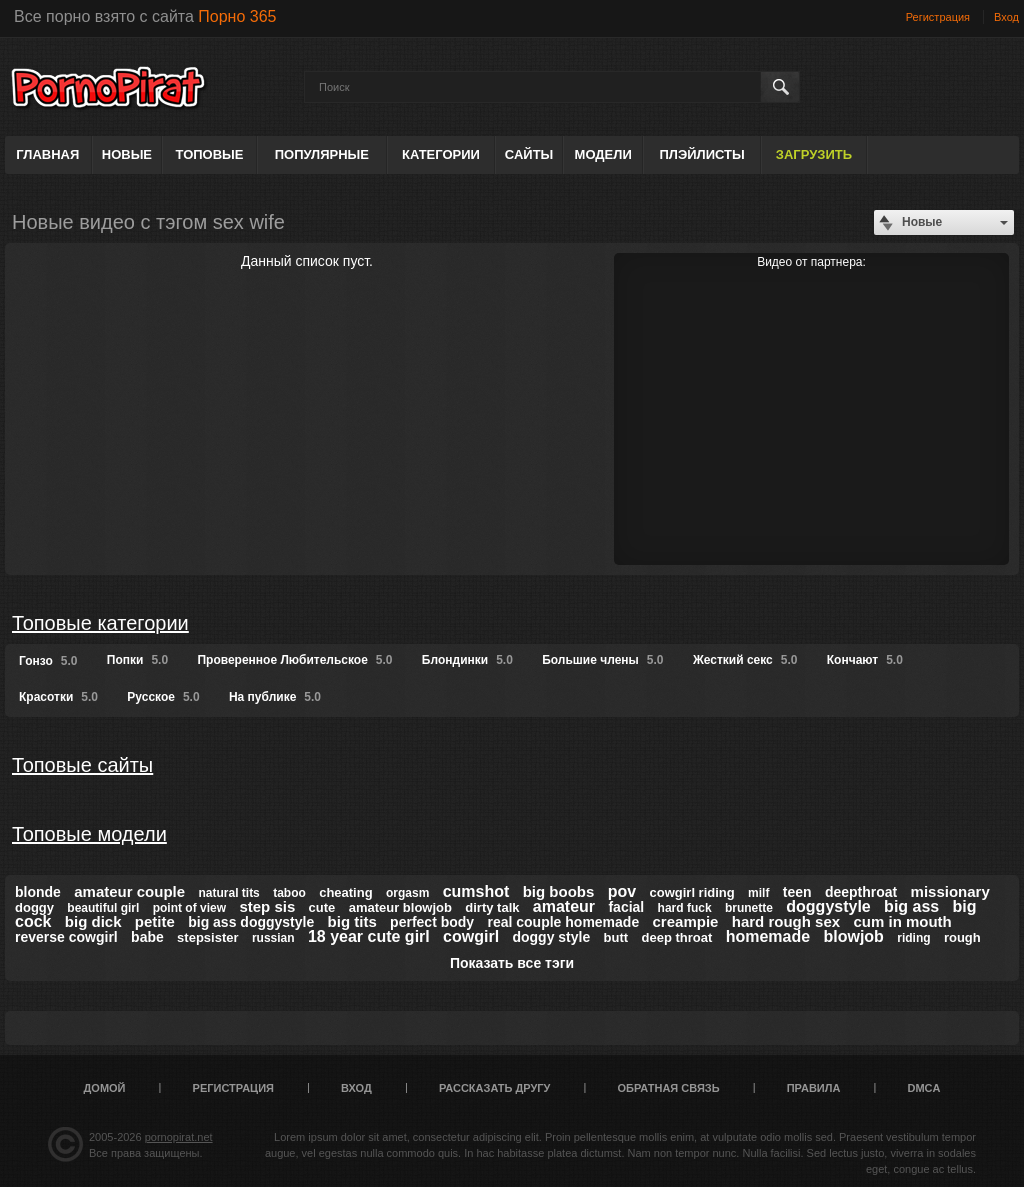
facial (626, 907)
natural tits (228, 893)
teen (797, 892)
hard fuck (685, 908)
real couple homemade (563, 922)
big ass (911, 906)
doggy (34, 907)
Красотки (58, 697)
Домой (105, 1088)
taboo (289, 893)
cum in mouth (902, 921)
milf (758, 893)
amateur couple (129, 891)
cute (322, 907)
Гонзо (48, 661)
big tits (352, 921)
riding (913, 938)
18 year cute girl (369, 936)
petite (155, 921)
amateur (564, 906)
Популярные (322, 154)
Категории (441, 154)
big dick (93, 921)
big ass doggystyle (251, 922)
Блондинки (467, 660)
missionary (950, 891)
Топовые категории (100, 623)
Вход (1006, 17)
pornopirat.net (179, 1137)
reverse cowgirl (66, 937)
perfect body (432, 922)
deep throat (676, 937)
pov (622, 891)
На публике (275, 697)
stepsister (207, 937)
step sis (267, 906)
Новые (127, 154)
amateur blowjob (400, 907)
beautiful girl (103, 908)
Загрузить (814, 154)
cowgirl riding (691, 892)
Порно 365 (237, 16)
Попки (137, 660)
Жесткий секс (745, 660)
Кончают (865, 660)
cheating (345, 892)
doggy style (551, 937)
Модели (603, 154)
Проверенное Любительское (294, 660)
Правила (814, 1088)
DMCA (923, 1088)
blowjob (853, 936)
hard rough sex (786, 921)
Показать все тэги (512, 963)
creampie (686, 921)
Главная (47, 154)
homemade (768, 936)
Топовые (210, 154)
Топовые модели (89, 834)
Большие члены (602, 660)
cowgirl (471, 936)
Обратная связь (669, 1088)
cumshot (476, 891)
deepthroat (861, 892)
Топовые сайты (82, 765)
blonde (38, 892)
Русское (163, 697)
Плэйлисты (701, 154)
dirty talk (492, 907)
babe (147, 937)
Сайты (529, 154)
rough (962, 937)
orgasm (407, 893)
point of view (189, 908)
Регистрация (938, 17)
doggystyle (828, 906)
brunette (749, 908)
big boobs (559, 891)
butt (616, 937)
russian (273, 938)
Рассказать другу (495, 1088)
